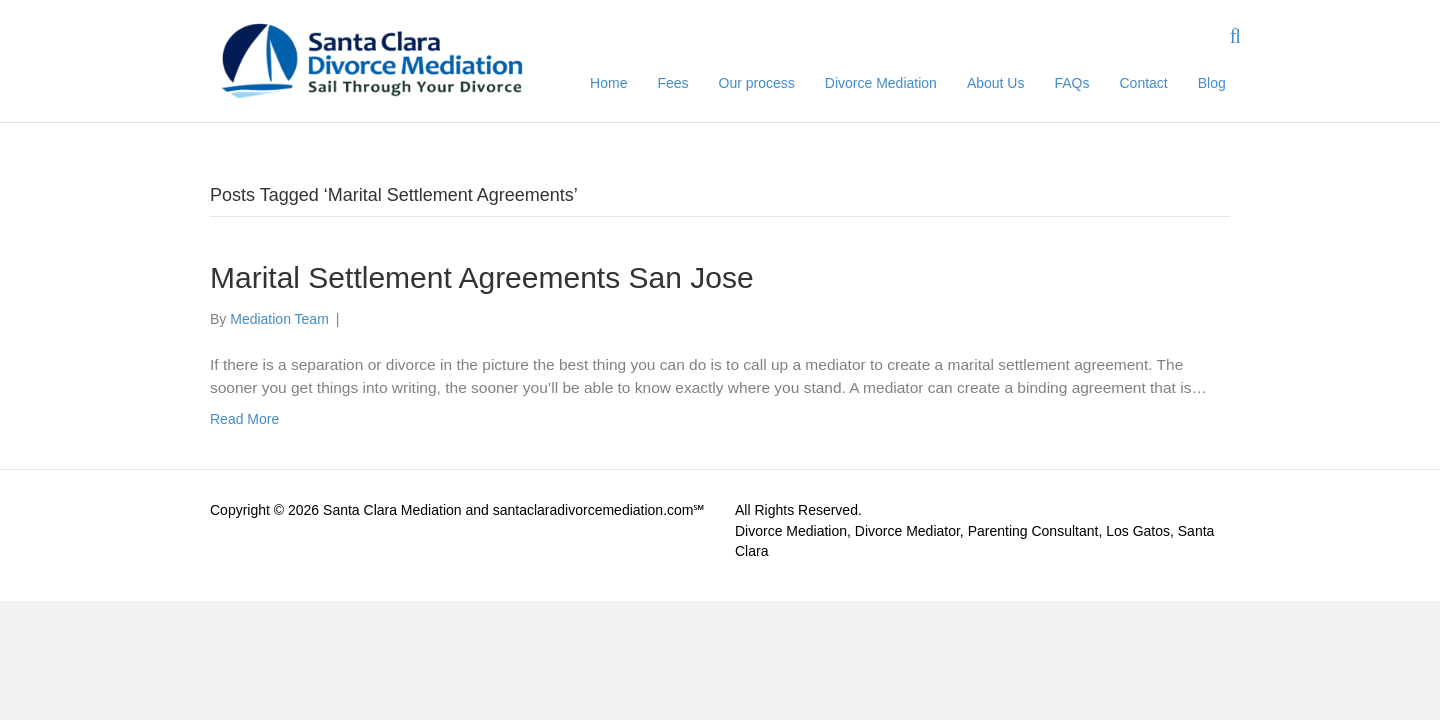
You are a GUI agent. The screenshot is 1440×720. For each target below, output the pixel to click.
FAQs (1071, 83)
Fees (672, 83)
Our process (757, 83)
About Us (996, 83)
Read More (244, 419)
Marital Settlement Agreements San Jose (482, 277)
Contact (1144, 83)
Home (608, 83)
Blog (1212, 83)
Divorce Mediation (881, 83)
